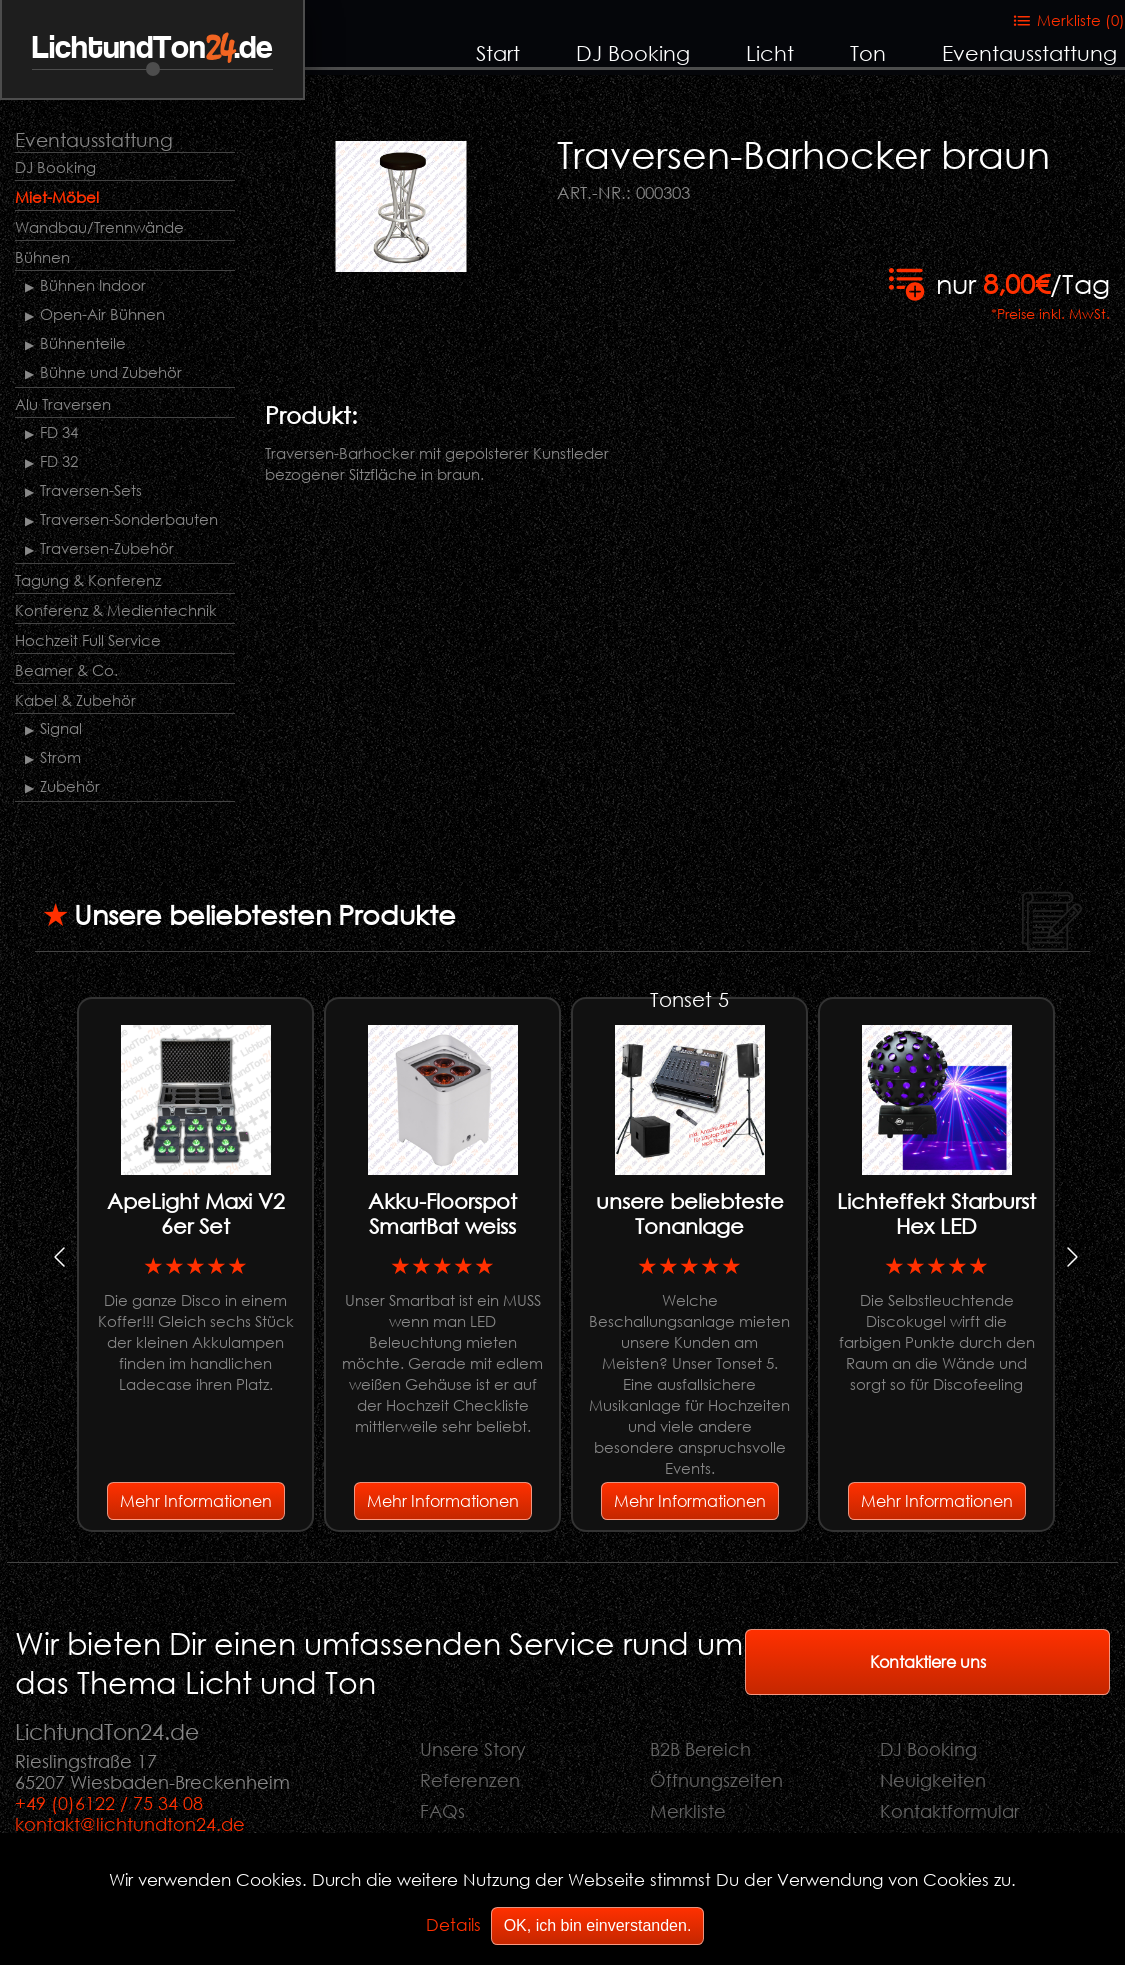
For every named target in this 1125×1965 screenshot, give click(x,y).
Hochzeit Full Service (88, 640)
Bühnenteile (83, 343)
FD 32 (59, 461)
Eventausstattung (1029, 53)
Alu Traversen (63, 404)
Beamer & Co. (66, 670)
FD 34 (59, 432)
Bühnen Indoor (93, 285)
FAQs (442, 1811)
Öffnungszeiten (716, 1780)
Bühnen (42, 257)
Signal (61, 728)
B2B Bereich (700, 1749)
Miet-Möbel (57, 197)
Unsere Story (473, 1749)
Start (498, 53)
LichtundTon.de (152, 48)
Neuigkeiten (933, 1780)
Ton (868, 53)
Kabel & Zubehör (75, 700)
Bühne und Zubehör (111, 372)
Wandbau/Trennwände (99, 227)
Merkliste (688, 1811)
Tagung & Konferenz (88, 580)
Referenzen (470, 1780)
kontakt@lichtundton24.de (130, 1824)
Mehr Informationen (196, 1500)
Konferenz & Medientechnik (116, 610)
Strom (60, 757)
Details (453, 1924)
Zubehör (70, 786)
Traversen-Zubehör (107, 548)
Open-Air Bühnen (102, 314)
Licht (770, 53)
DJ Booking (633, 53)
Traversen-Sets (91, 490)
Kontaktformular (949, 1811)
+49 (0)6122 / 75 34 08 (109, 1803)
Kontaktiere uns (928, 1661)
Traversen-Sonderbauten (129, 519)
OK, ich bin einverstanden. (598, 1925)
